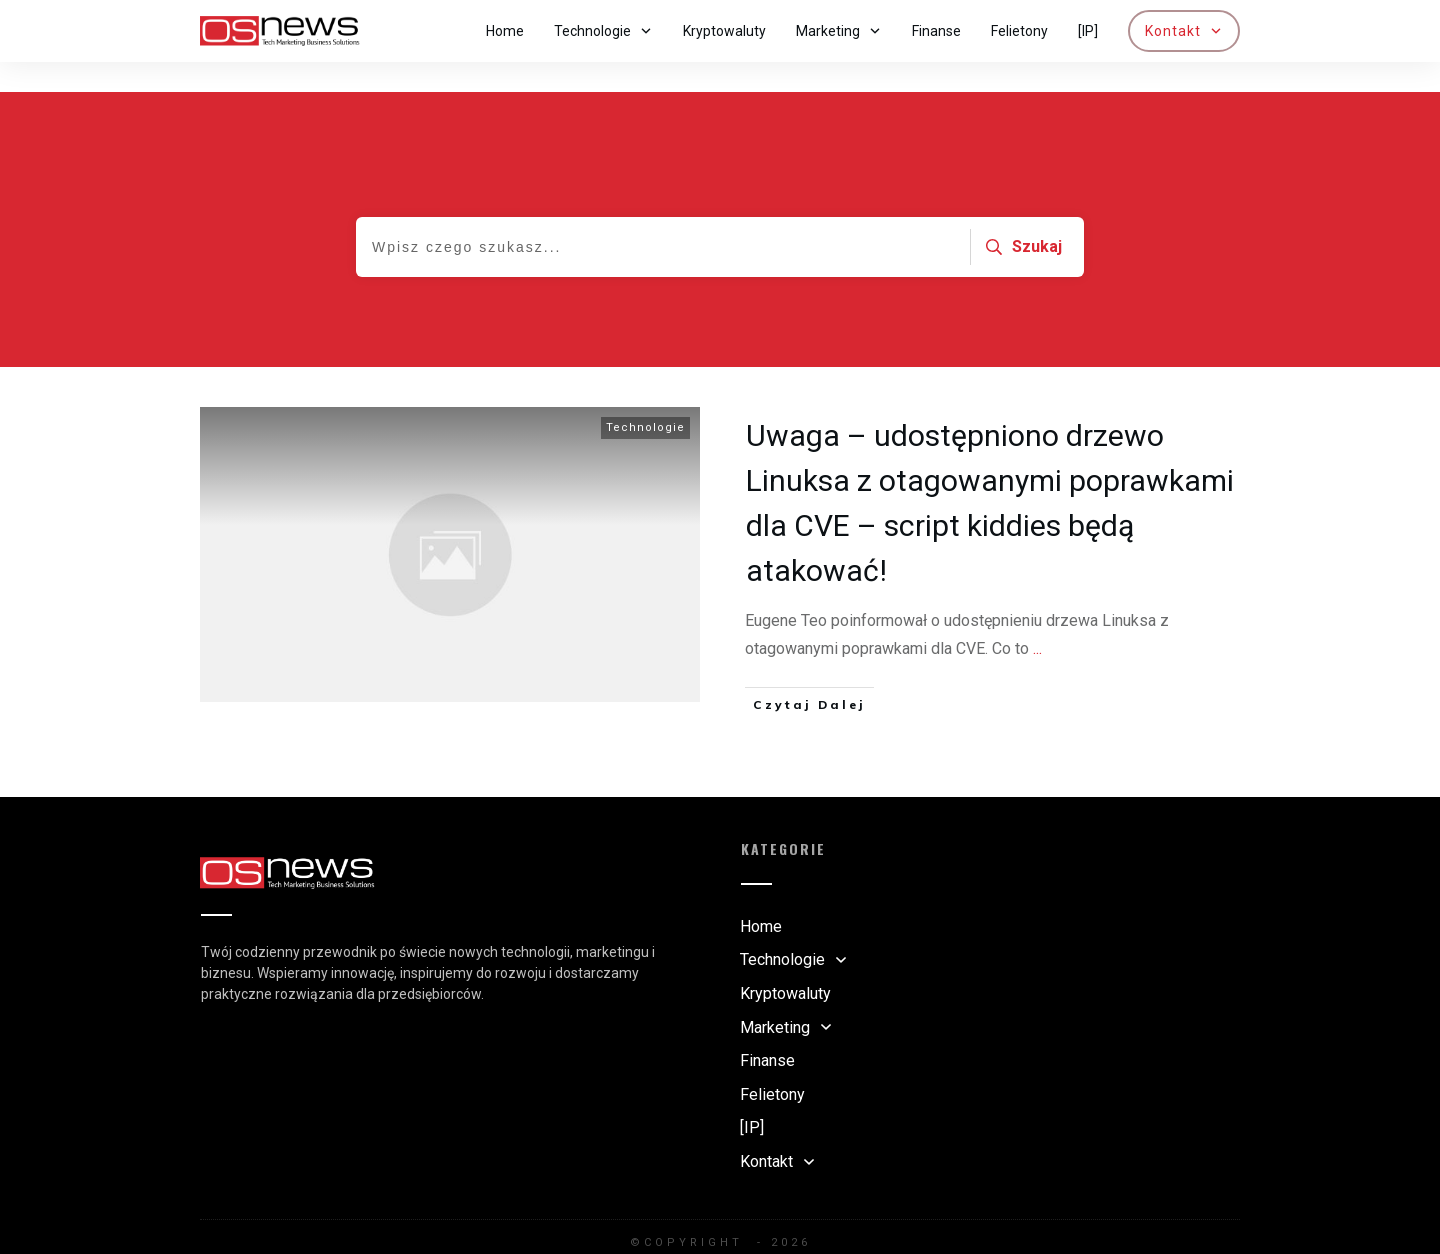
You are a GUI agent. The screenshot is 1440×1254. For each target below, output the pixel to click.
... (1037, 618)
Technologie (645, 397)
